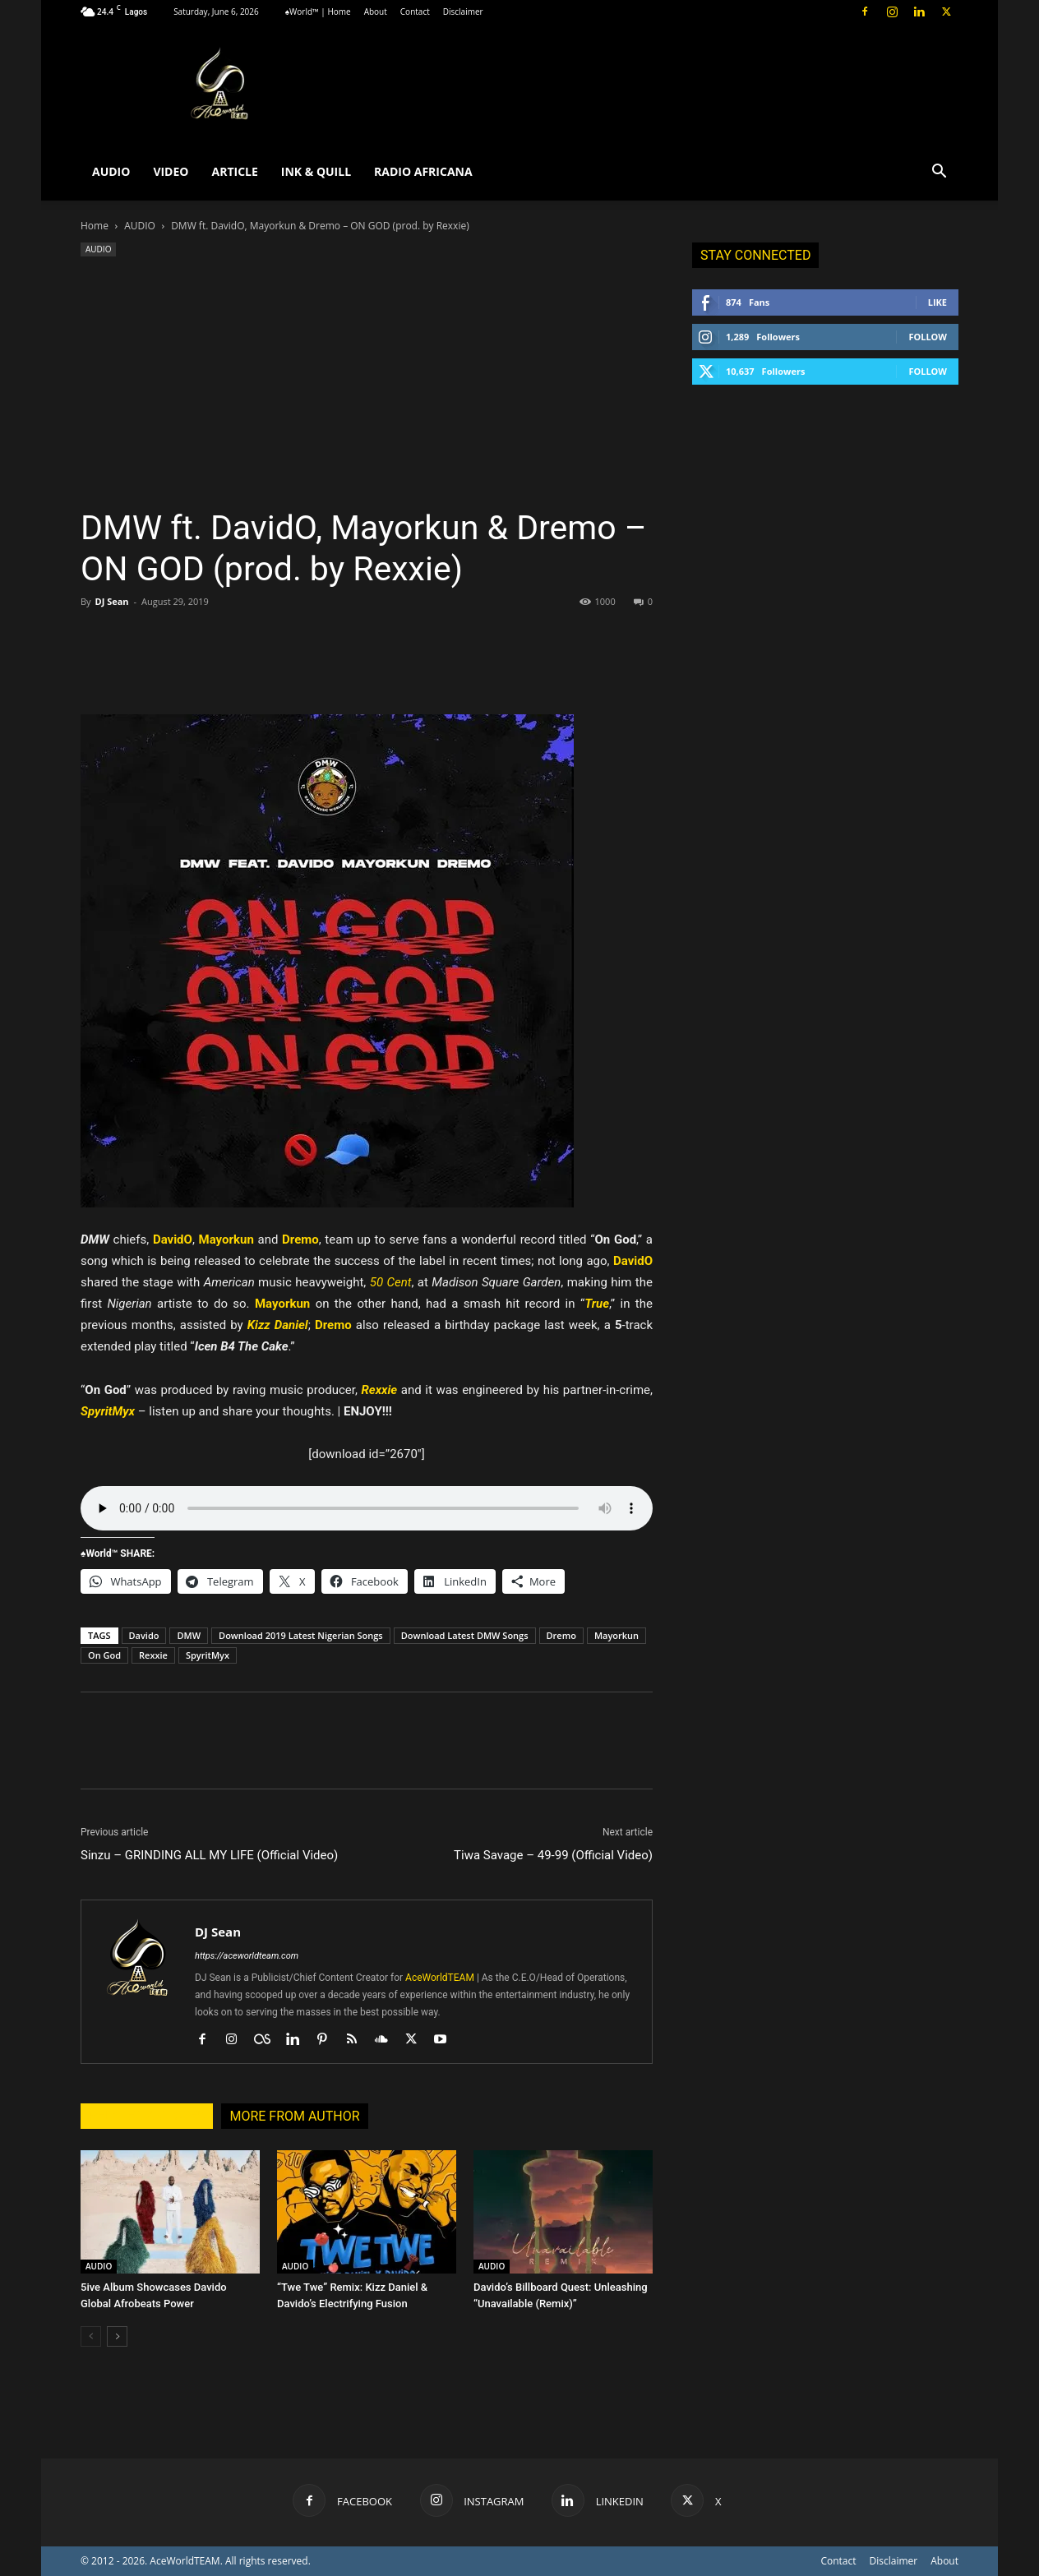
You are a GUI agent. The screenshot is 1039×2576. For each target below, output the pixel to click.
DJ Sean (111, 601)
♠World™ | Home (318, 11)
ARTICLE (234, 171)
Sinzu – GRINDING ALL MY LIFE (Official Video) (209, 1855)
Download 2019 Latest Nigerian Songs (301, 1635)
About (375, 11)
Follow (927, 336)
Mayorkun (616, 1635)
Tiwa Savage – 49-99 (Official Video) (553, 1855)
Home (95, 226)
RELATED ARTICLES (147, 2116)
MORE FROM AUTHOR (294, 2116)
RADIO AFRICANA (423, 171)
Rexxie (153, 1655)
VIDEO (170, 171)
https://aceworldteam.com (246, 1955)
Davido (144, 1635)
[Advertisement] (367, 384)
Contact (415, 11)
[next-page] (117, 2336)
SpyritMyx (207, 1655)
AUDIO (111, 171)
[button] (938, 173)
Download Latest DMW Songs (465, 1635)
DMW (189, 1635)
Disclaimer (463, 11)
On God (104, 1655)
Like (937, 302)
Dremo (561, 1635)
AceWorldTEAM (439, 1977)
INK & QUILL (316, 171)
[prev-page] (91, 2336)
